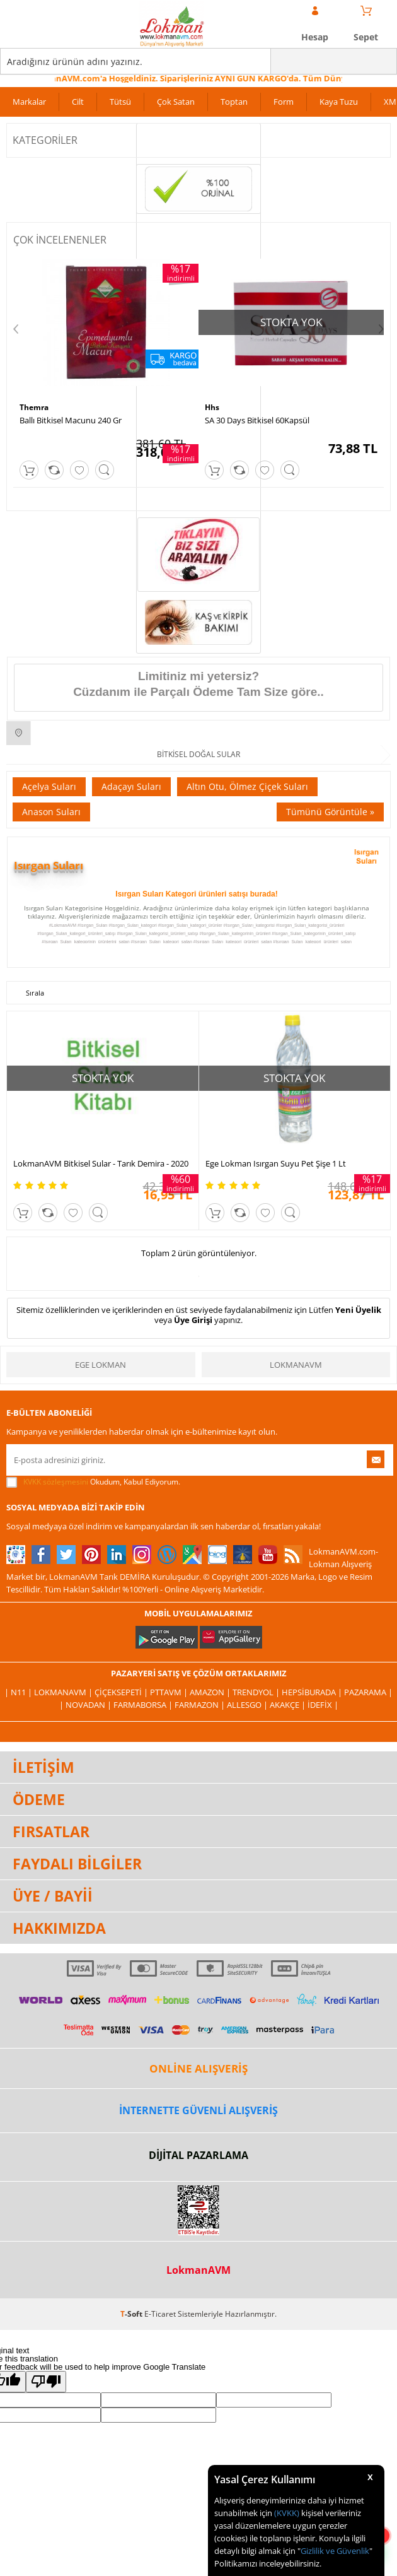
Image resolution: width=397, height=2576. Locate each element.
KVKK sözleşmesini (55, 1481)
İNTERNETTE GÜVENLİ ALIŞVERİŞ (198, 2110)
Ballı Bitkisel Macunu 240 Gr (71, 420)
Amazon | (211, 1692)
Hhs (212, 407)
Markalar (29, 101)
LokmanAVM (296, 1364)
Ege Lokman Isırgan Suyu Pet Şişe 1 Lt (275, 1163)
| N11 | (19, 1692)
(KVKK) (286, 2513)
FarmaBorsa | (144, 1704)
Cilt (78, 101)
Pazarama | (368, 1692)
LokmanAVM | (64, 1692)
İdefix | (323, 1704)
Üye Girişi (193, 1320)
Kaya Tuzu (338, 101)
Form (283, 101)
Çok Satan (176, 101)
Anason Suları (51, 812)
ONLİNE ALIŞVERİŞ (198, 2068)
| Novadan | (86, 1704)
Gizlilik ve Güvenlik (335, 2550)
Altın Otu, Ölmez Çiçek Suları (247, 786)
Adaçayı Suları (131, 786)
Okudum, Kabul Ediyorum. (93, 1482)
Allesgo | (248, 1704)
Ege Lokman (100, 1364)
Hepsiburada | (313, 1692)
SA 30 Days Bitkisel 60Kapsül (257, 420)
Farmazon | (201, 1704)
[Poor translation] (46, 2381)
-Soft (132, 2313)
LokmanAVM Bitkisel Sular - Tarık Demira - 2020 (100, 1163)
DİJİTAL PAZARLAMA (198, 2155)
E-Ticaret (160, 2313)
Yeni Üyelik (358, 1309)
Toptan (234, 101)
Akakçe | (289, 1704)
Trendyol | (257, 1692)
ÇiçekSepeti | (122, 1692)
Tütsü (120, 101)
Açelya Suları (49, 786)
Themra (34, 407)
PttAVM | (170, 1692)
